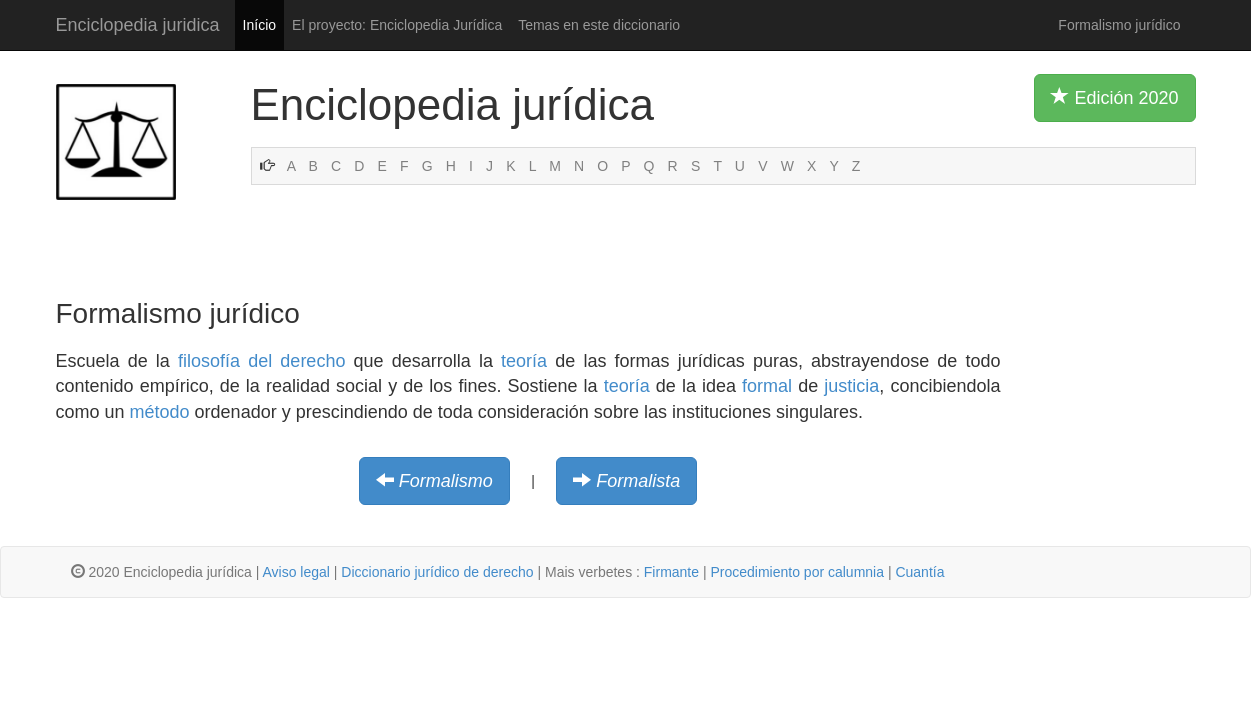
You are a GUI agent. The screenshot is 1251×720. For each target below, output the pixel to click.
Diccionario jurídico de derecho (437, 572)
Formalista (638, 481)
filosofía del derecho (261, 361)
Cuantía (919, 572)
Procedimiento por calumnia (797, 572)
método (160, 412)
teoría (524, 361)
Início (259, 25)
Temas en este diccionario (599, 25)
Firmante (671, 572)
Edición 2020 (1114, 97)
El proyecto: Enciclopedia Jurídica (397, 25)
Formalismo (446, 481)
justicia (851, 386)
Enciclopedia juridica (138, 25)
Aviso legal (295, 572)
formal (767, 386)
